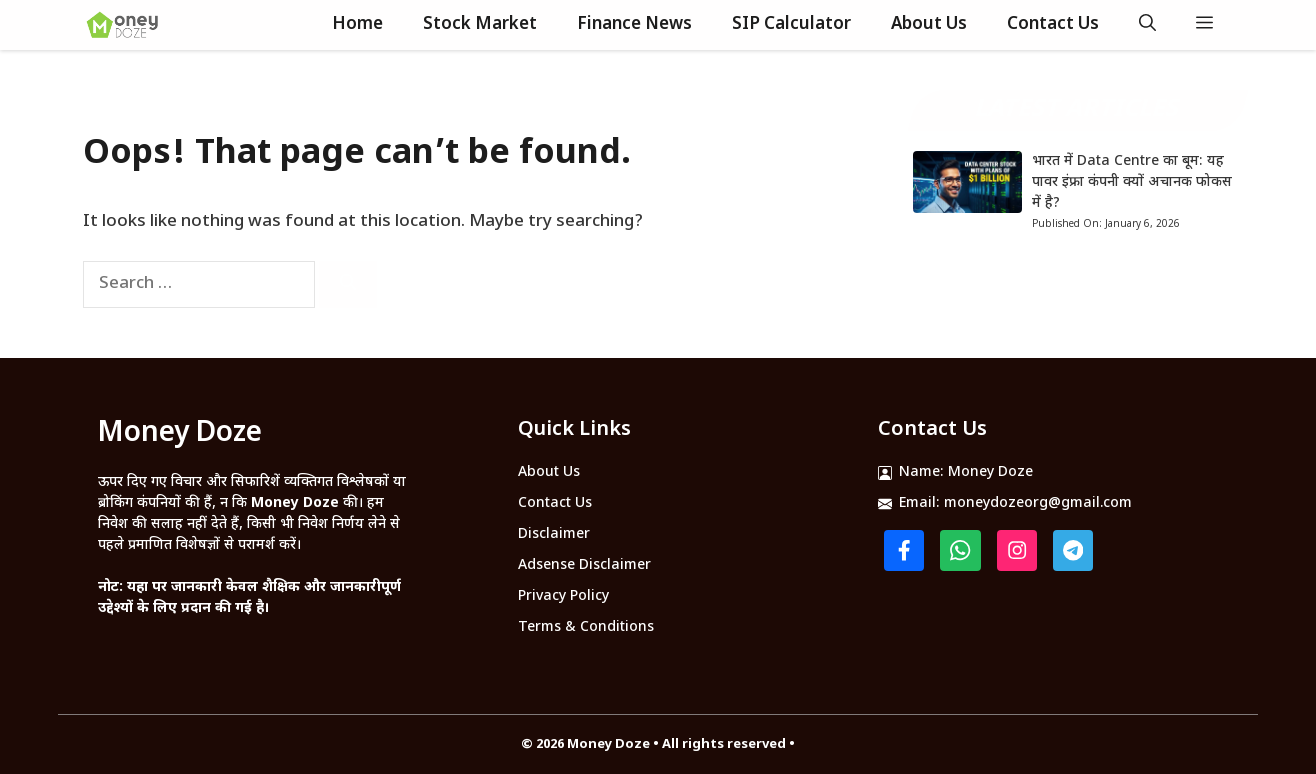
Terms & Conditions (586, 627)
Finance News (634, 25)
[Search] (348, 284)
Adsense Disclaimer (584, 565)
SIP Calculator (791, 25)
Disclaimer (554, 534)
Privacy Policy (563, 596)
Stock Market (480, 25)
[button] (1147, 25)
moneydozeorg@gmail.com (1038, 503)
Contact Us (1053, 25)
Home (357, 25)
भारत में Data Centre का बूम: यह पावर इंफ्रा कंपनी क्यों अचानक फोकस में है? (1132, 182)
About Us (929, 25)
